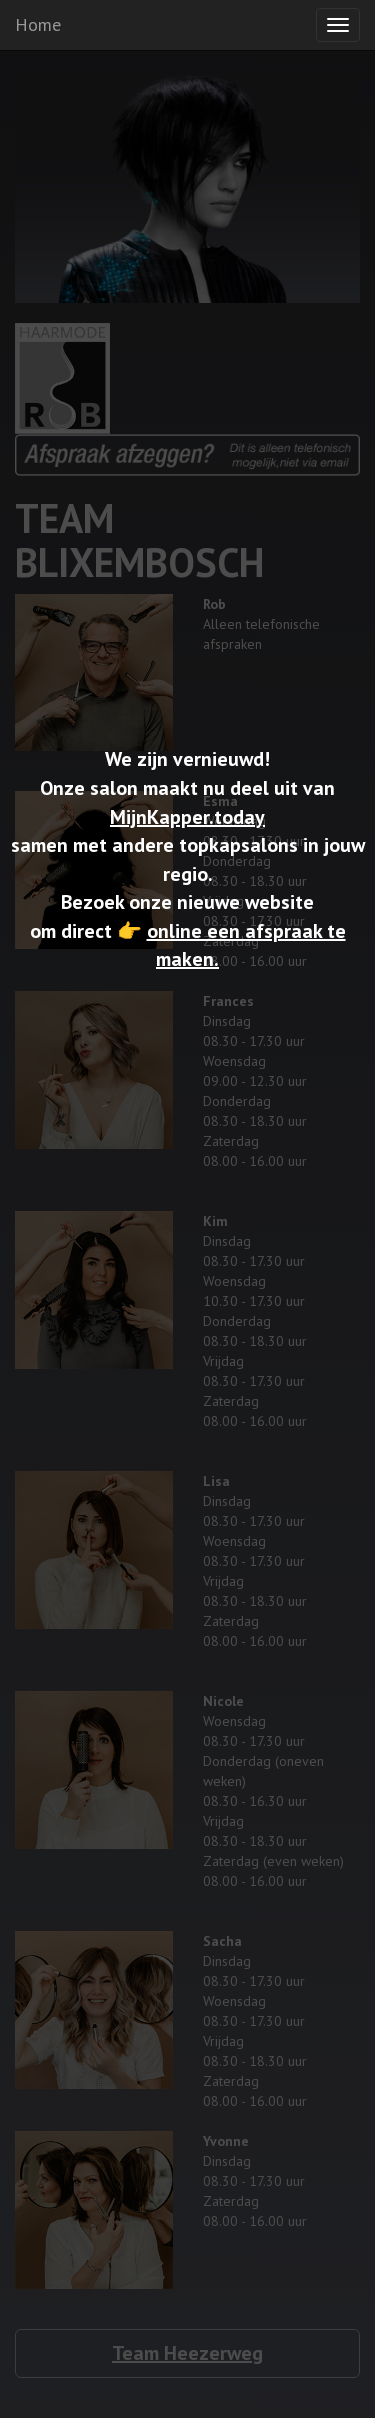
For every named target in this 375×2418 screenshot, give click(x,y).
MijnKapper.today (187, 817)
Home (38, 24)
